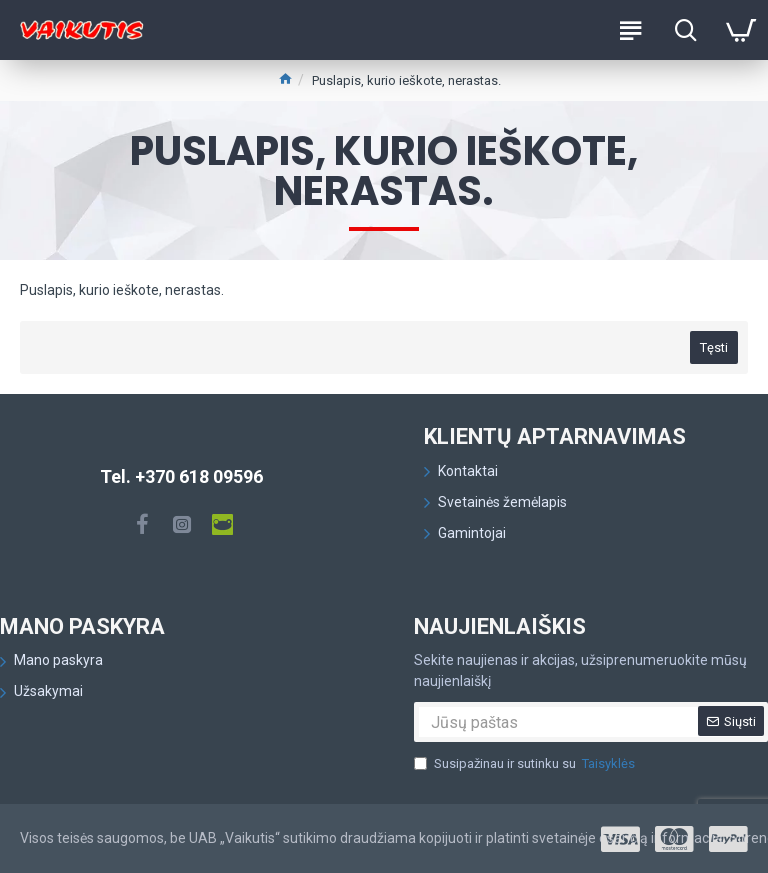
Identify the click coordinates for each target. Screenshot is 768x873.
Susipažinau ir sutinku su (526, 764)
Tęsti (714, 347)
